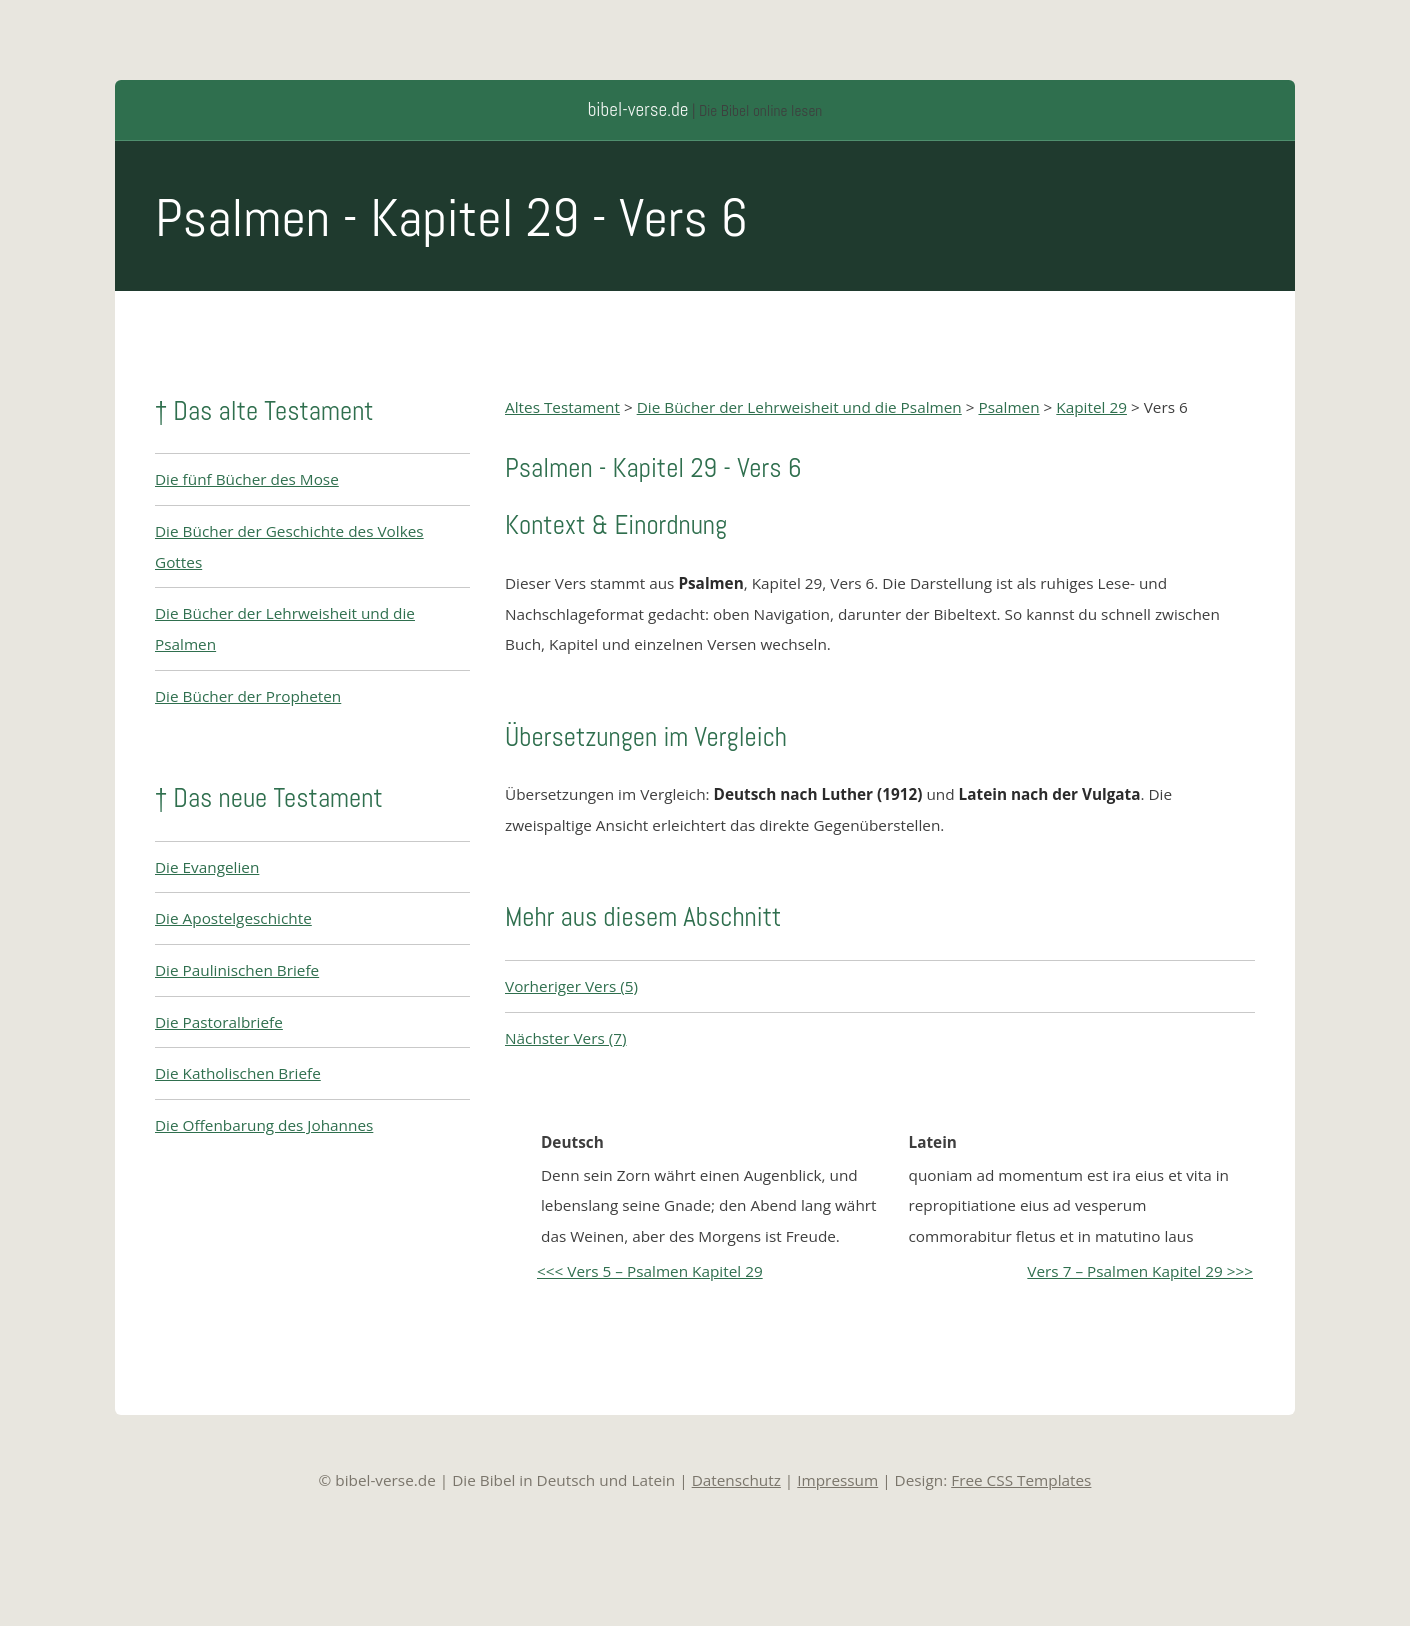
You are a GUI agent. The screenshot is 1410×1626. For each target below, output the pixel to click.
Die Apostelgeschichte (233, 918)
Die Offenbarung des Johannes (264, 1125)
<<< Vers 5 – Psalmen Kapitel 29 (650, 1271)
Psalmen (1008, 407)
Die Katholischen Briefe (238, 1073)
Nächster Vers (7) (566, 1038)
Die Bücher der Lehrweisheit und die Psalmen (799, 407)
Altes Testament (562, 407)
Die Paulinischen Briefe (237, 970)
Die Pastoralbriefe (219, 1022)
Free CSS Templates (1021, 1480)
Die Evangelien (207, 867)
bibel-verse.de (638, 109)
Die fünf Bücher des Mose (247, 479)
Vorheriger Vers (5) (571, 986)
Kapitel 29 (1091, 407)
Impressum (837, 1480)
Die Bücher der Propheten (248, 696)
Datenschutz (736, 1480)
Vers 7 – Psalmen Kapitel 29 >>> (1140, 1271)
